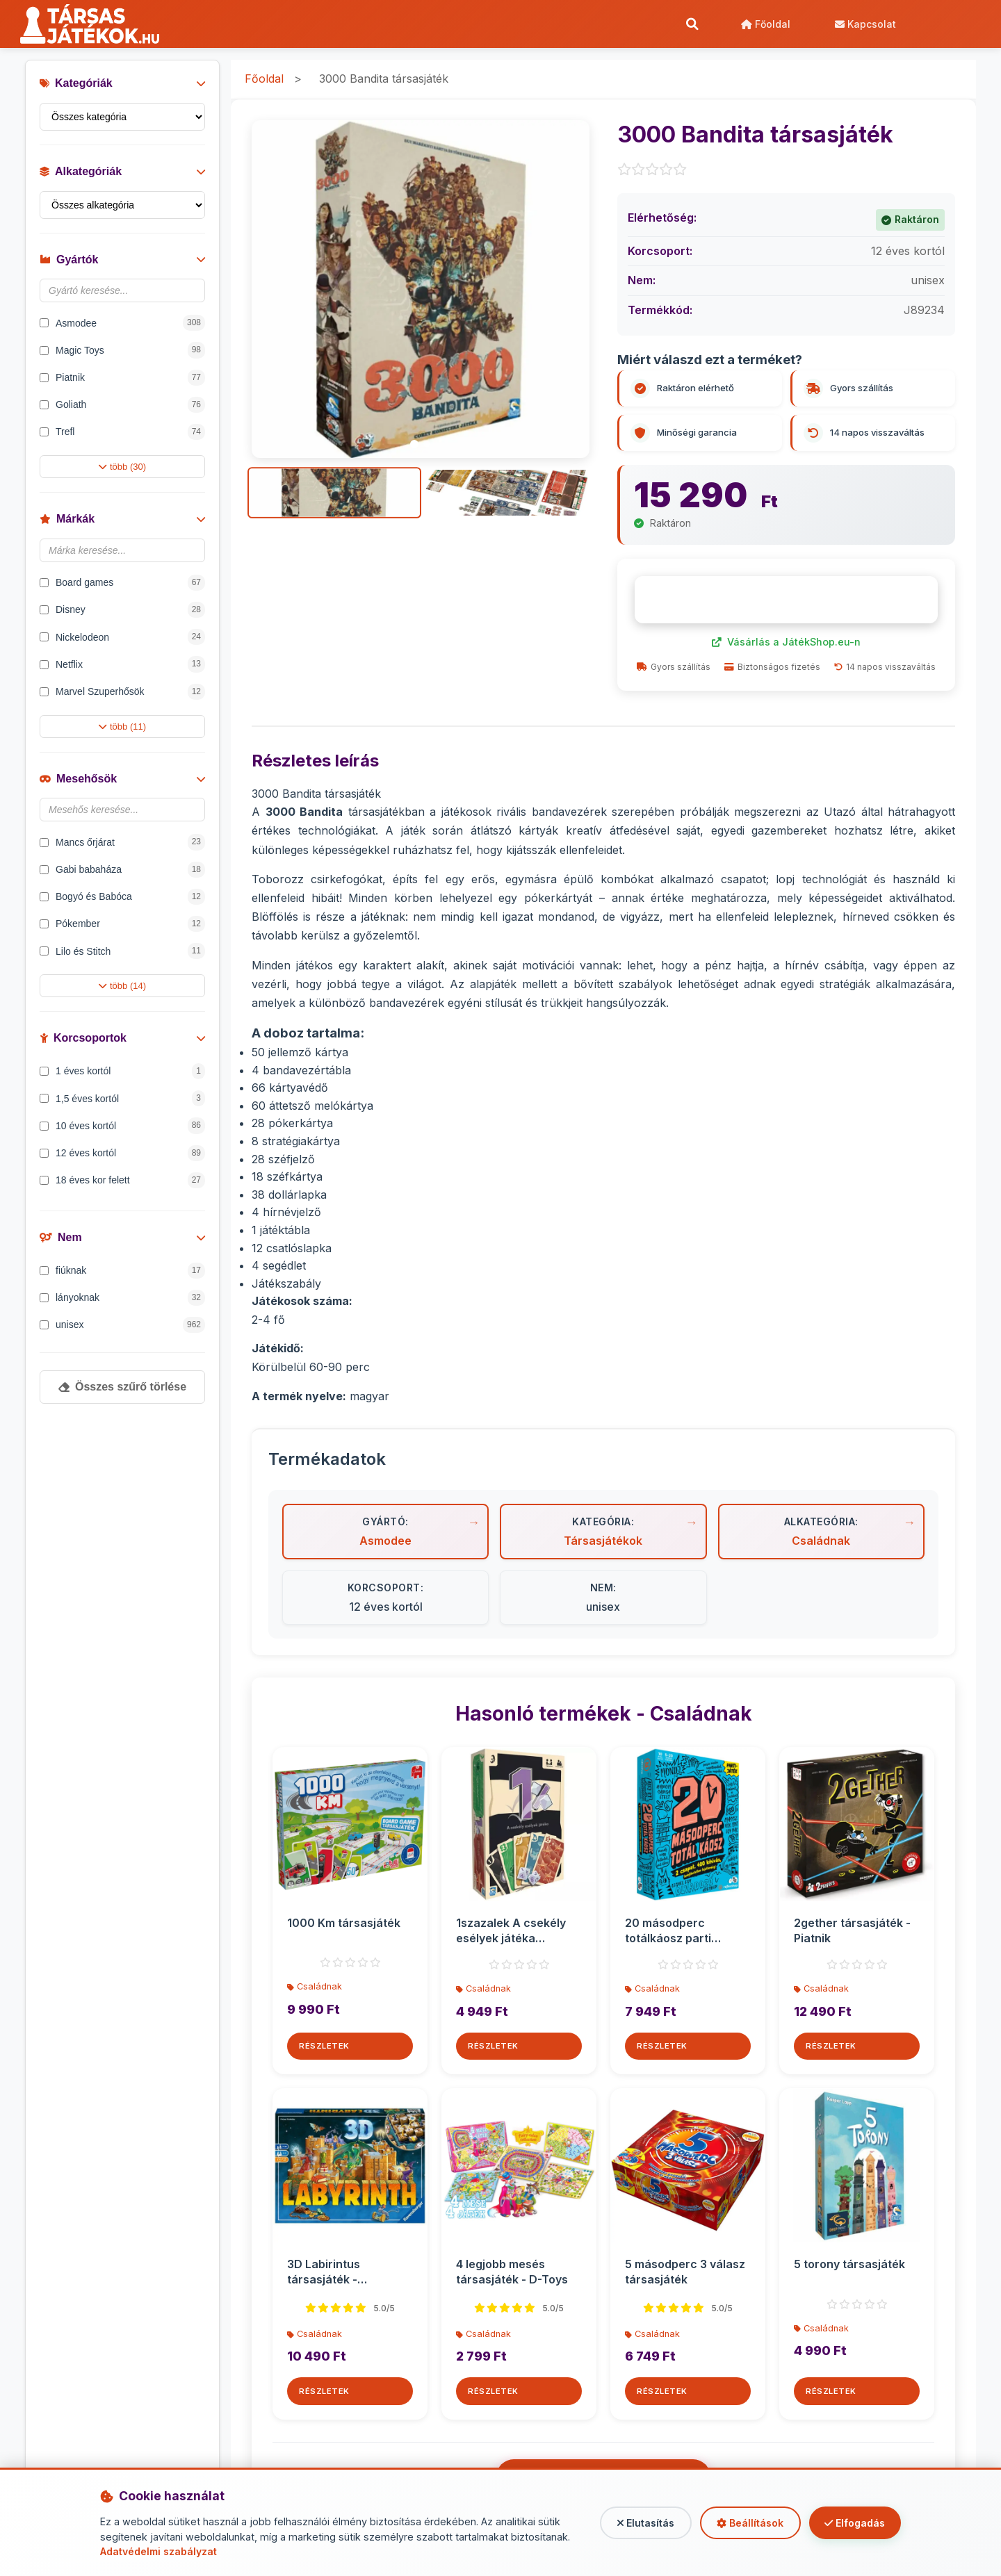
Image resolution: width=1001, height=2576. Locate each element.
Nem (122, 1240)
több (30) (122, 469)
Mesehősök (122, 781)
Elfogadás (853, 2523)
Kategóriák (122, 86)
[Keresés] (691, 24)
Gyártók (122, 262)
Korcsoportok (122, 1041)
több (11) (122, 728)
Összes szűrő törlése (122, 1389)
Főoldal (765, 24)
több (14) (122, 988)
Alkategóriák (122, 174)
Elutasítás (638, 2523)
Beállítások (745, 2523)
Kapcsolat (864, 24)
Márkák (122, 521)
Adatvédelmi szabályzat (159, 2551)
